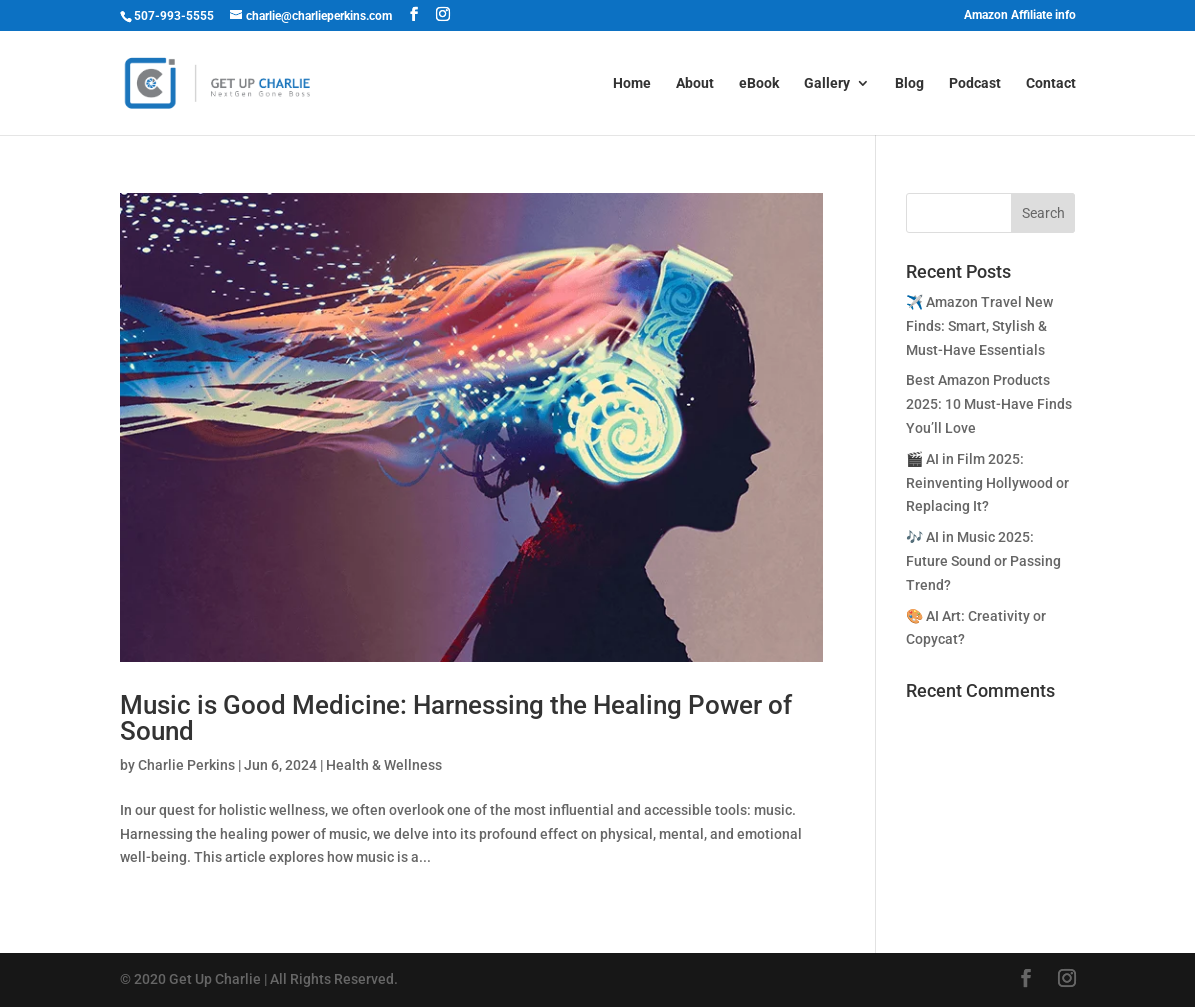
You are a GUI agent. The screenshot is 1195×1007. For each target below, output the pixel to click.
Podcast (975, 83)
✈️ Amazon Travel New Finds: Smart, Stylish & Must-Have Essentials (979, 326)
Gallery (827, 83)
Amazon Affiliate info (1020, 15)
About (695, 83)
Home (632, 83)
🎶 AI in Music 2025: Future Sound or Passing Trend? (983, 561)
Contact (1051, 83)
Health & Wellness (384, 765)
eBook (759, 83)
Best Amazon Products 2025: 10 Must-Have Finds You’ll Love (989, 404)
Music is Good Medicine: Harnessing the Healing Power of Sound (456, 718)
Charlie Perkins (186, 765)
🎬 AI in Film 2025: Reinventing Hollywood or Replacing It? (987, 483)
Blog (909, 83)
